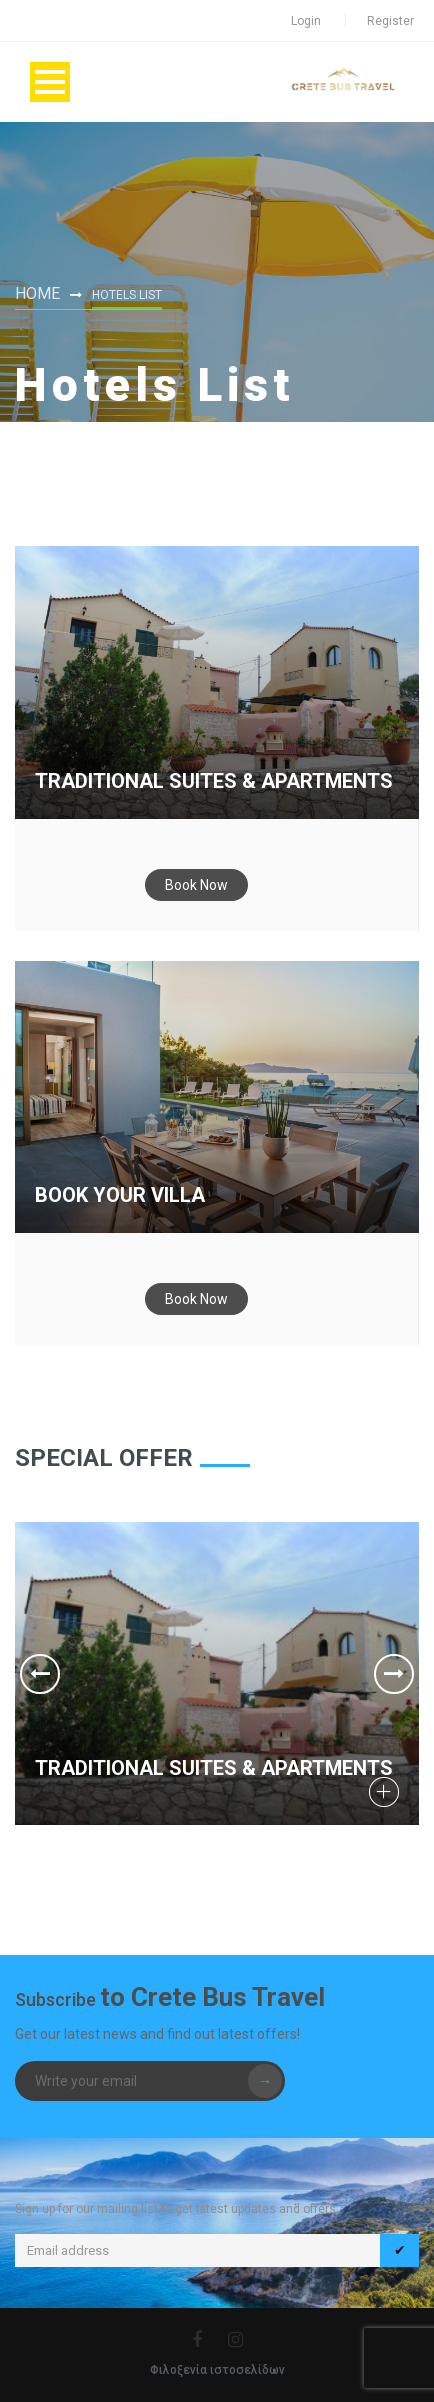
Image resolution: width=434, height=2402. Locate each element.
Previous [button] (40, 1674)
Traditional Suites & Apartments (214, 781)
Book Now (196, 885)
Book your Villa (120, 1195)
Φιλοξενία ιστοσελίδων (217, 2370)
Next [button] (394, 1674)
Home (37, 293)
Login (306, 21)
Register (390, 21)
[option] (217, 1674)
